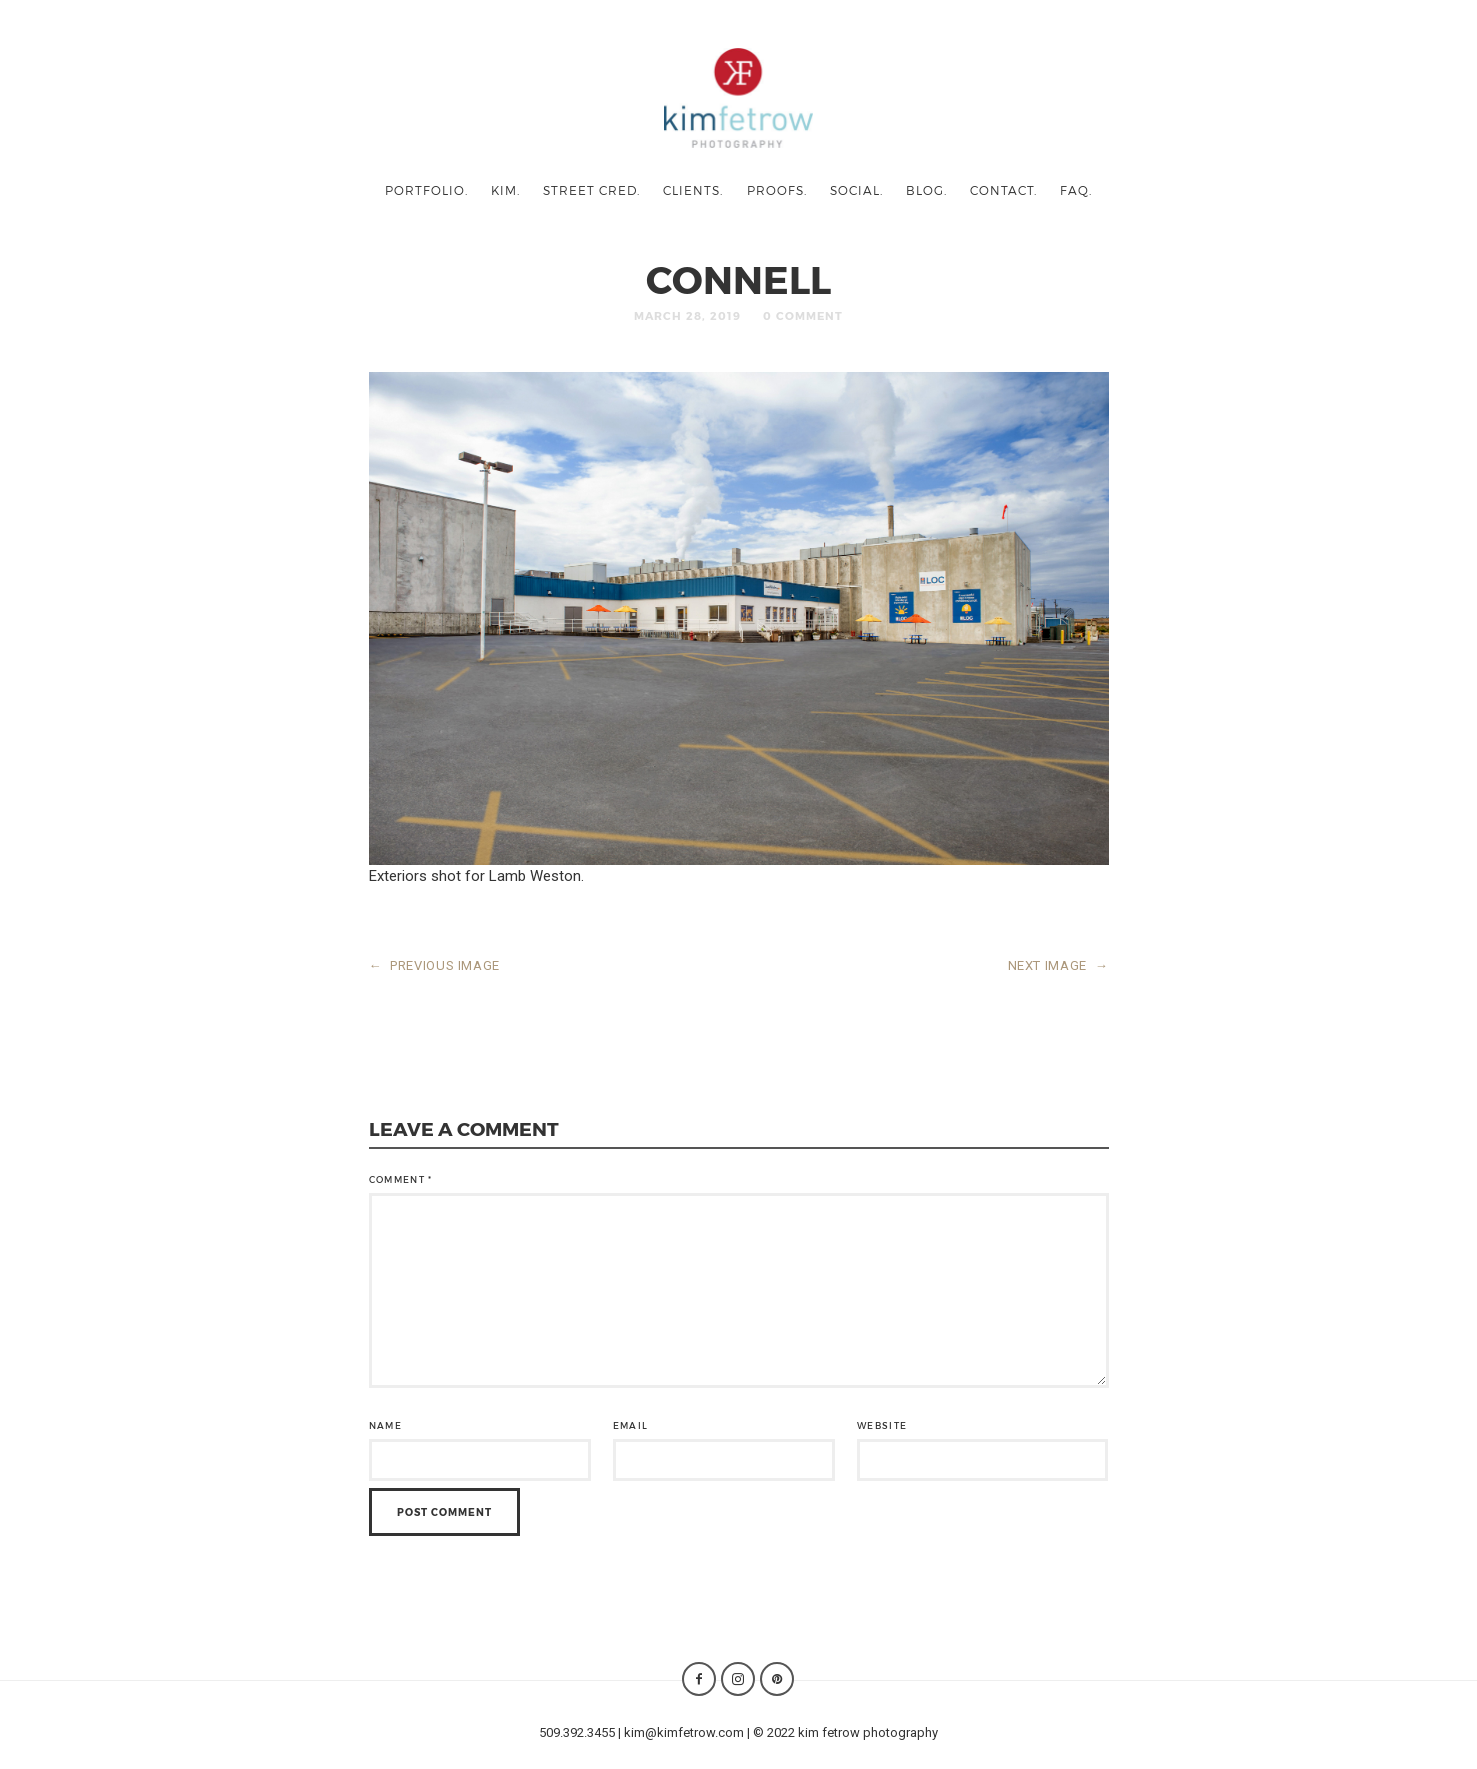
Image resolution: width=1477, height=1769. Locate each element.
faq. (1076, 190)
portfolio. (426, 190)
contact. (1003, 190)
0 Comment (803, 315)
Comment (401, 1179)
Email (631, 1425)
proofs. (777, 190)
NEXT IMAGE (1058, 965)
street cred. (591, 190)
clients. (693, 190)
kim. (505, 190)
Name (385, 1425)
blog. (926, 190)
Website (882, 1425)
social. (856, 190)
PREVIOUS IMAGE (435, 965)
